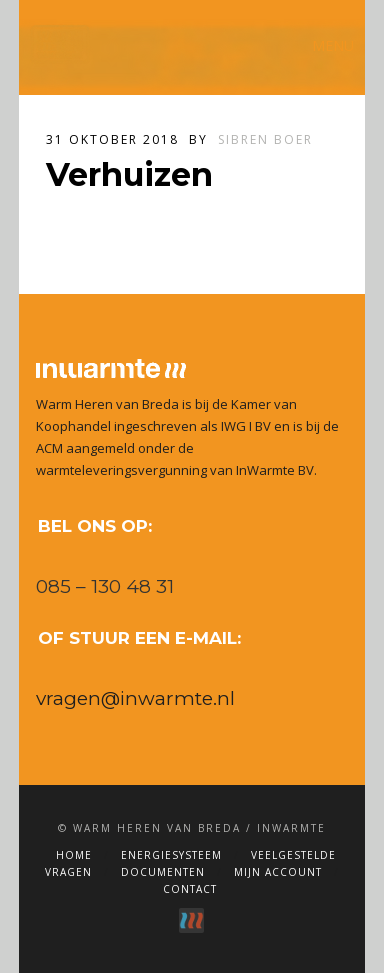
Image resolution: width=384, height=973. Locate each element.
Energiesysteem (171, 855)
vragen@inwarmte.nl (135, 698)
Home (74, 855)
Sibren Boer (265, 139)
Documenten (163, 872)
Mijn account (278, 872)
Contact (190, 889)
